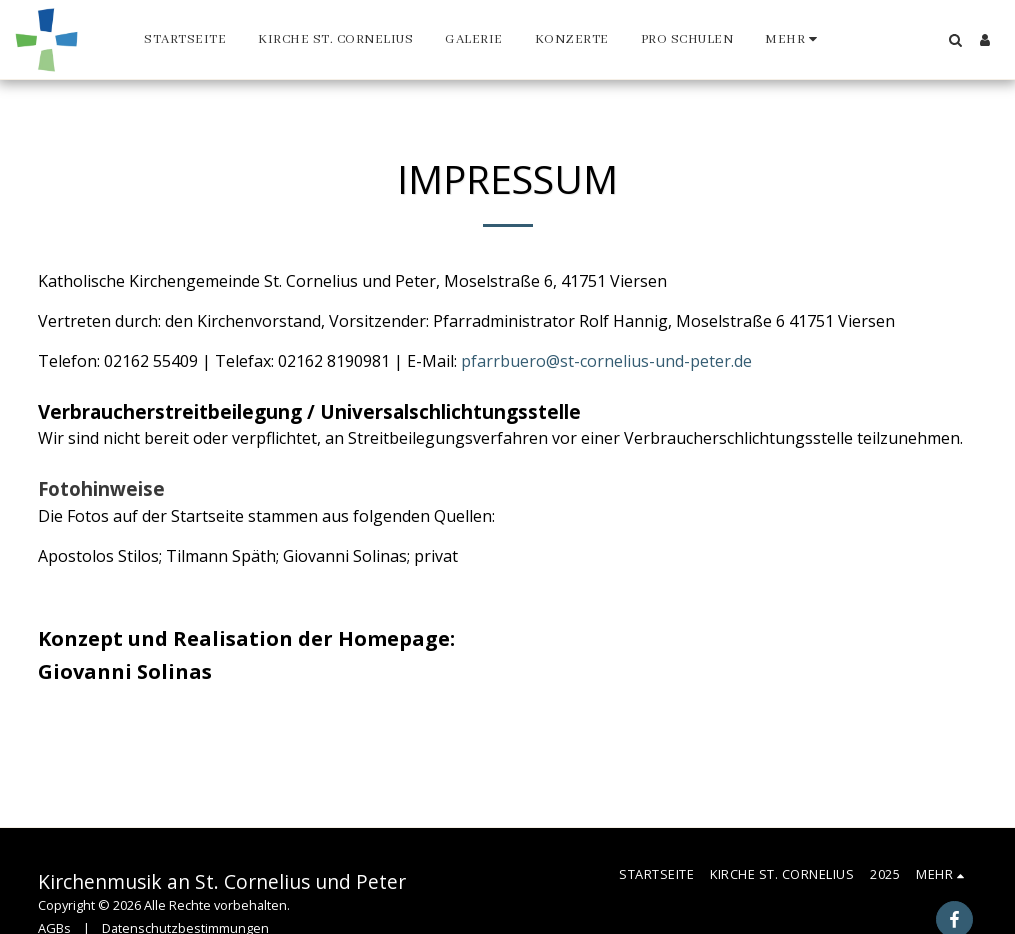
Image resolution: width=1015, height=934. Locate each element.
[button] (955, 40)
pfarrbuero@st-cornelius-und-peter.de (606, 361)
